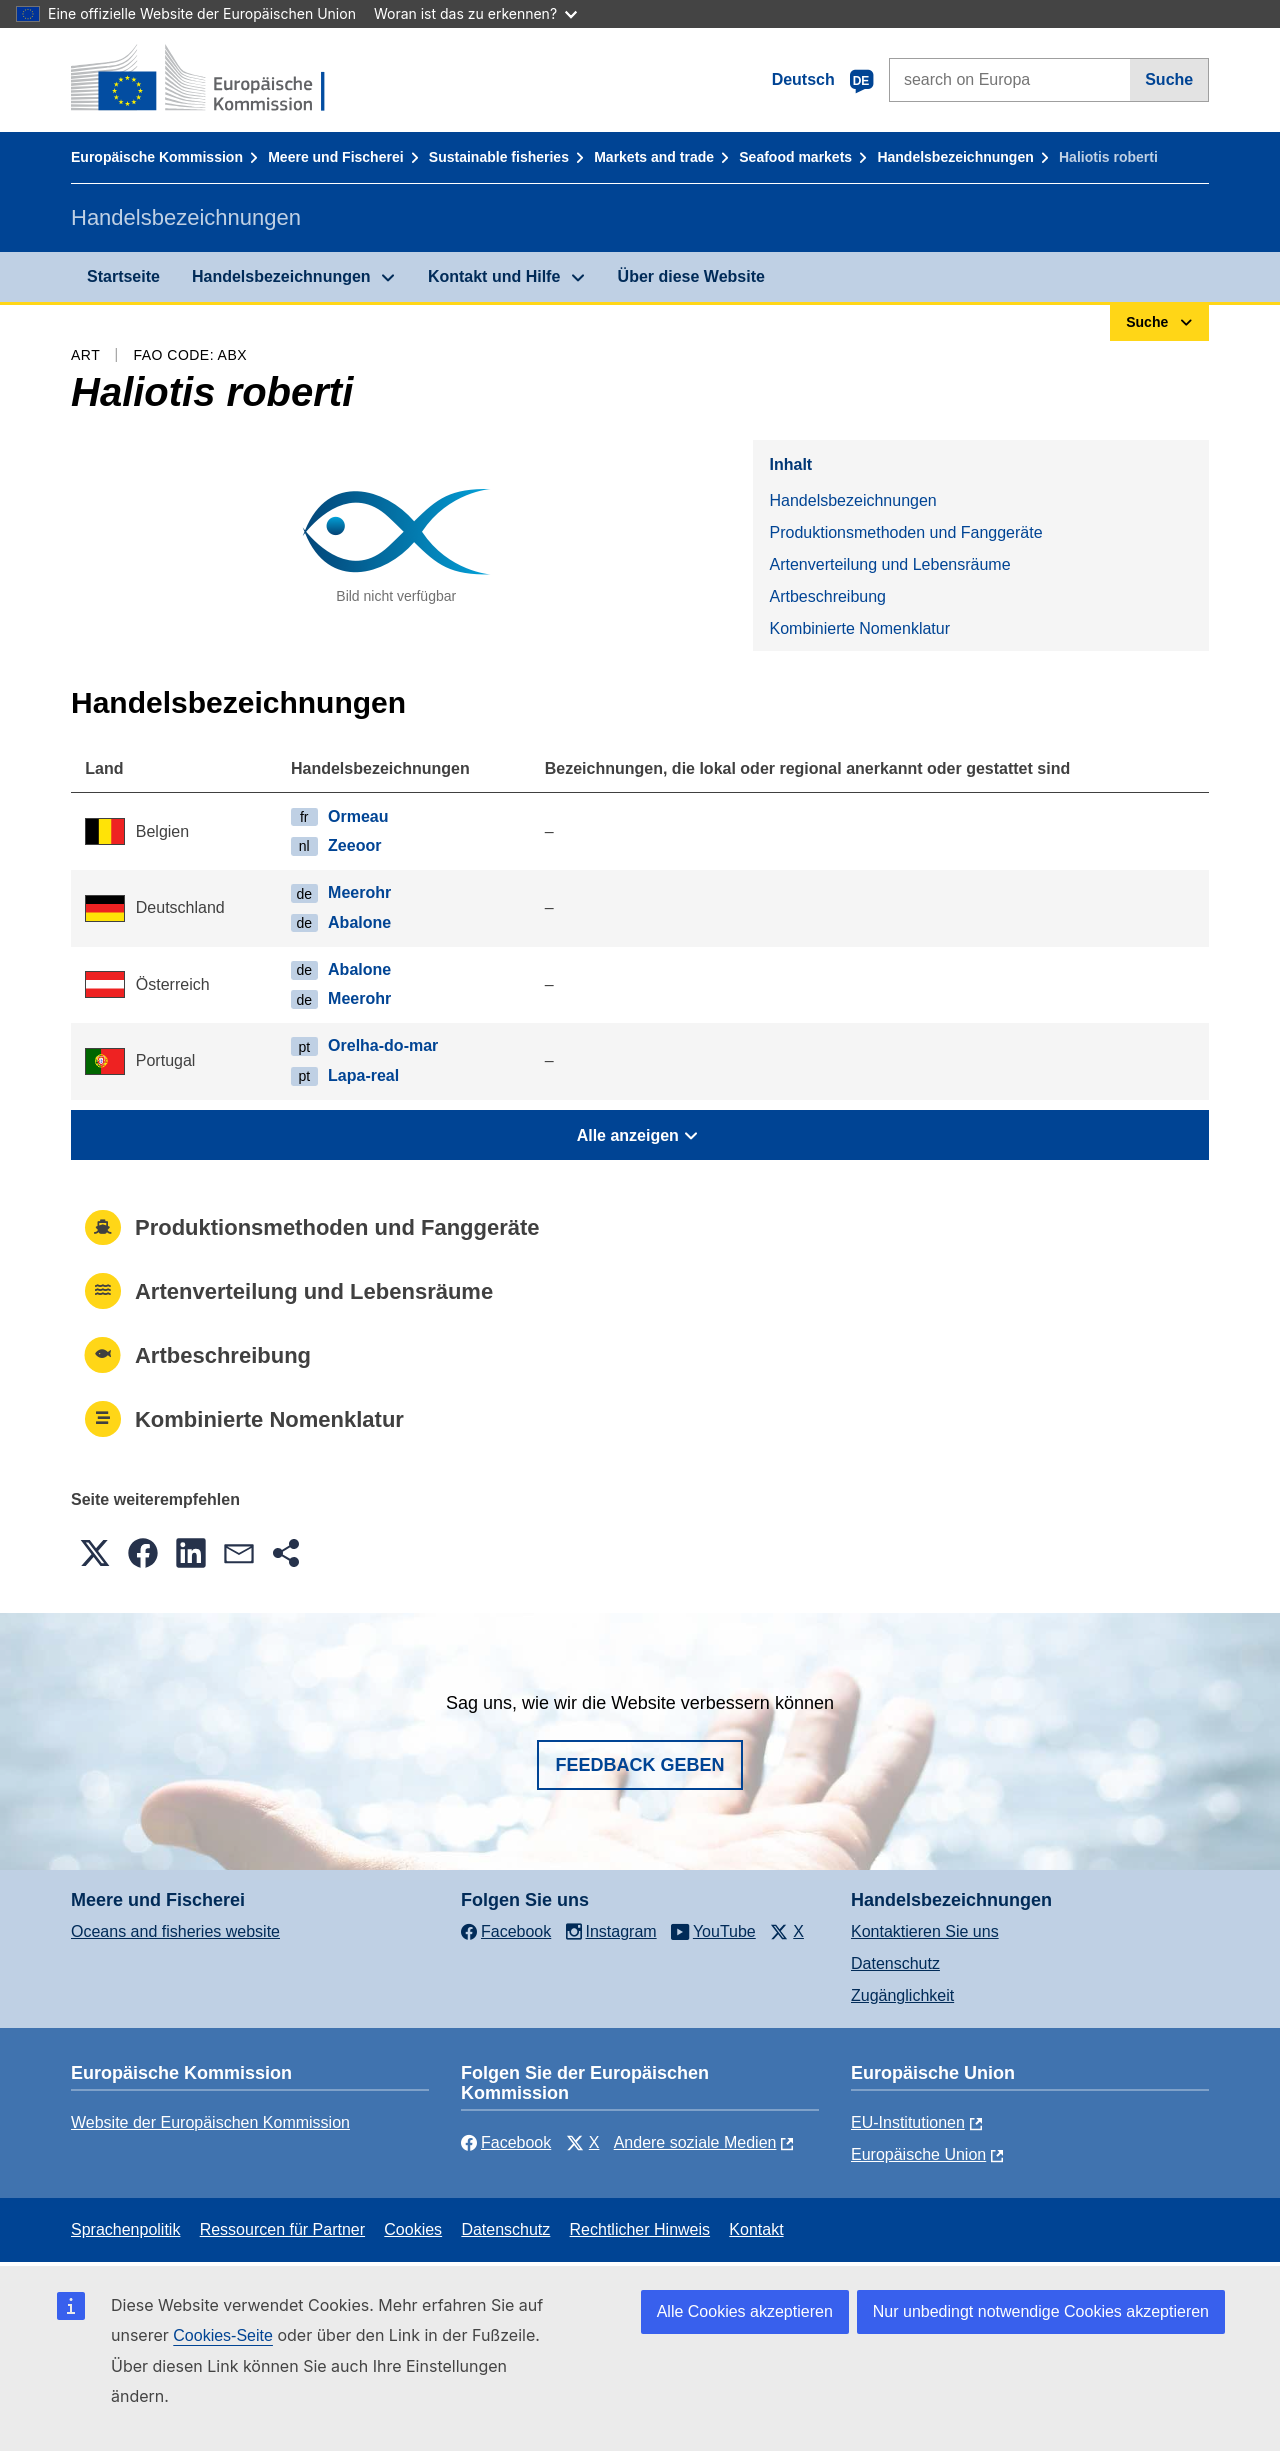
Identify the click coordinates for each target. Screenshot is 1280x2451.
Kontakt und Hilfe (494, 276)
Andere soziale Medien (695, 2142)
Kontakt (756, 2229)
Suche (1169, 79)
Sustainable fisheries (499, 157)
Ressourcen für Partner (282, 2229)
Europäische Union (918, 2154)
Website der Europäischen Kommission (210, 2122)
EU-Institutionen (908, 2122)
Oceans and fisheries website (175, 1931)
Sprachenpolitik (125, 2229)
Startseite (123, 276)
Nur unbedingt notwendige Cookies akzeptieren (1041, 2311)
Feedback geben (639, 1765)
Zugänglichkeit (902, 1995)
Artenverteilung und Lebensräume (889, 564)
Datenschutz (895, 1963)
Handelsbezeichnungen (955, 157)
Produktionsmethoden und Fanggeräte (905, 532)
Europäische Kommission (157, 157)
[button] (95, 1553)
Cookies (413, 2229)
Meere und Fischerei (335, 157)
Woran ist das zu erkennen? (475, 13)
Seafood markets (795, 157)
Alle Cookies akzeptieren (745, 2311)
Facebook (506, 2142)
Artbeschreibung (827, 596)
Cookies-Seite (223, 2335)
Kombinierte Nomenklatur (859, 628)
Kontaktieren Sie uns (925, 1931)
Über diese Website (691, 276)
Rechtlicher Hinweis (640, 2229)
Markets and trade (654, 157)
